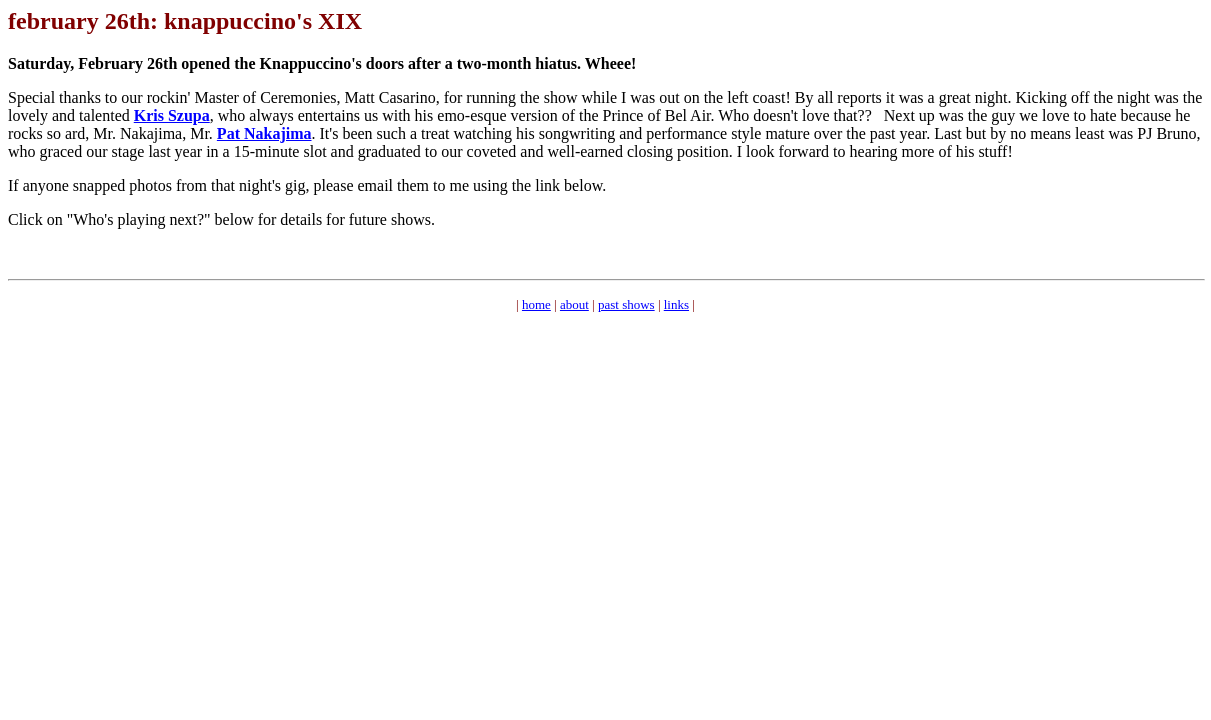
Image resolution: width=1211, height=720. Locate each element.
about (574, 304)
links (676, 304)
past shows (626, 304)
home (536, 304)
